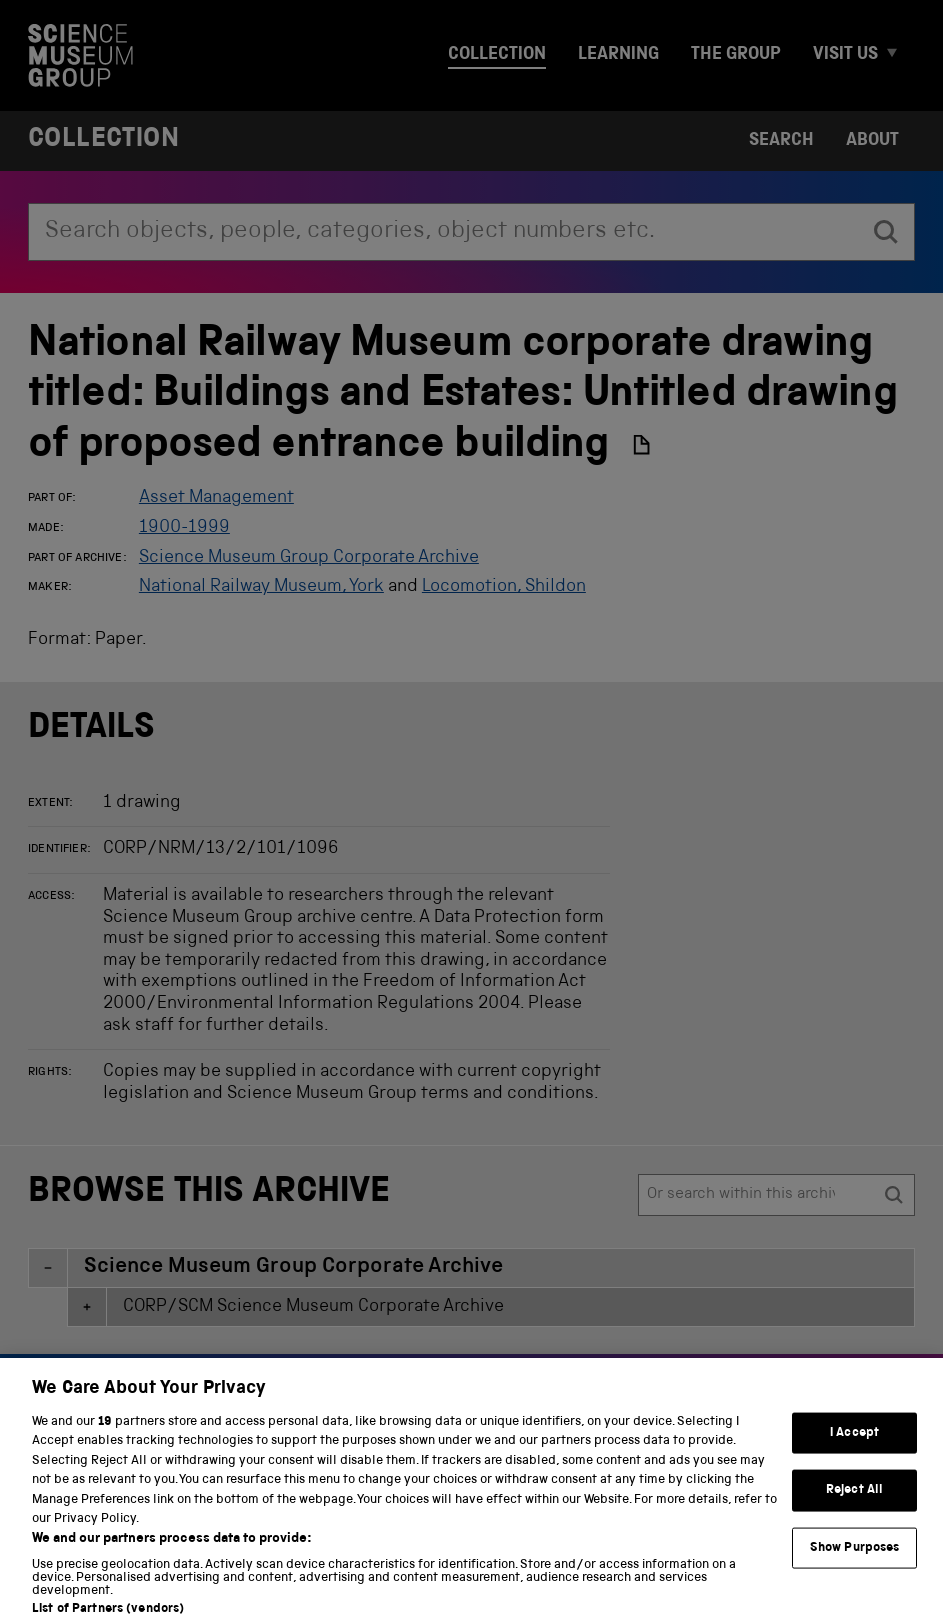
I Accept (854, 1446)
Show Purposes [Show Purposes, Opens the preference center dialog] (855, 1562)
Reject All (854, 1504)
